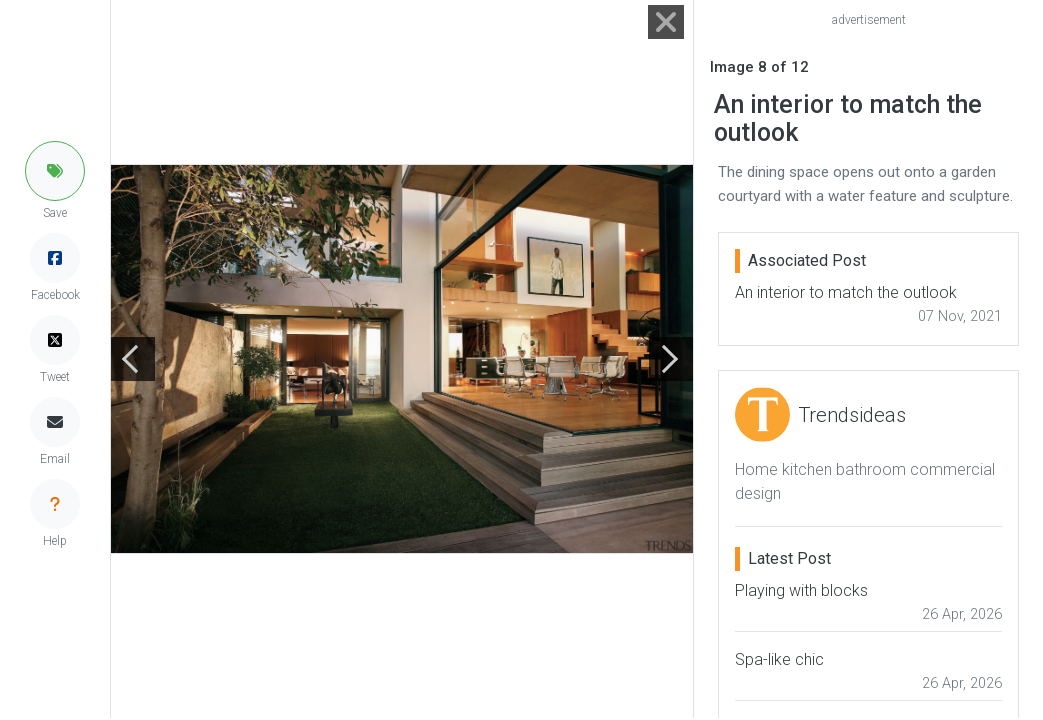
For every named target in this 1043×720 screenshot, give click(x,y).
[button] (55, 171)
